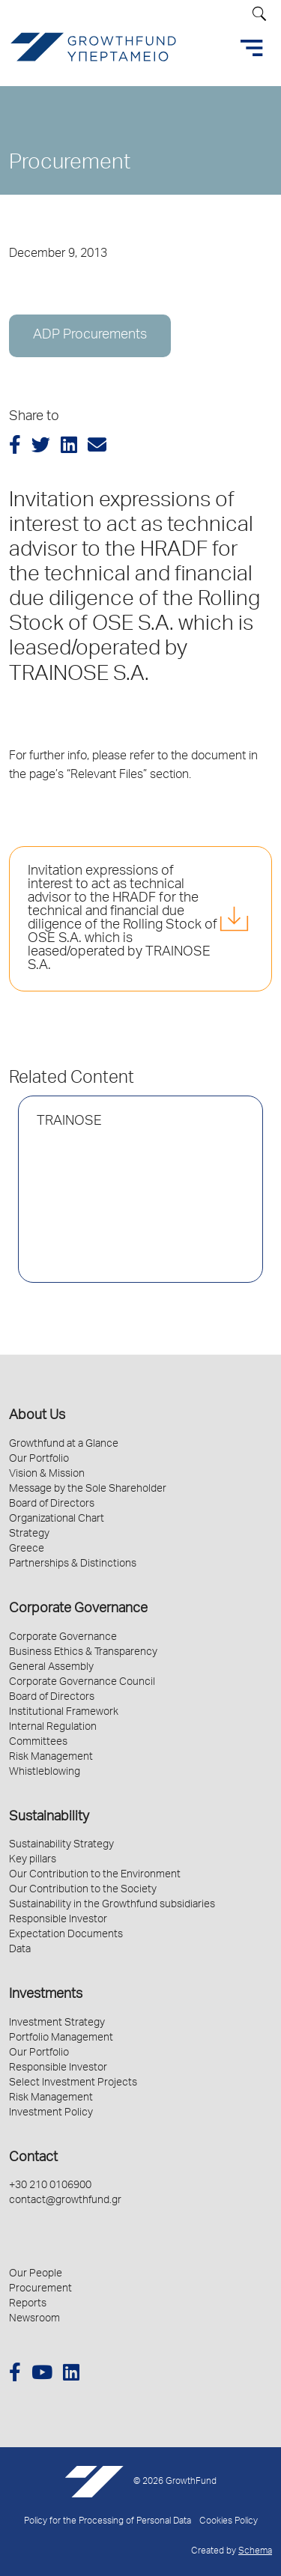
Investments (45, 1995)
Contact (33, 2158)
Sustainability (49, 1817)
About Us (37, 1416)
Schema (255, 2552)
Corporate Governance (78, 1609)
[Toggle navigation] (252, 48)
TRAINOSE (69, 1121)
